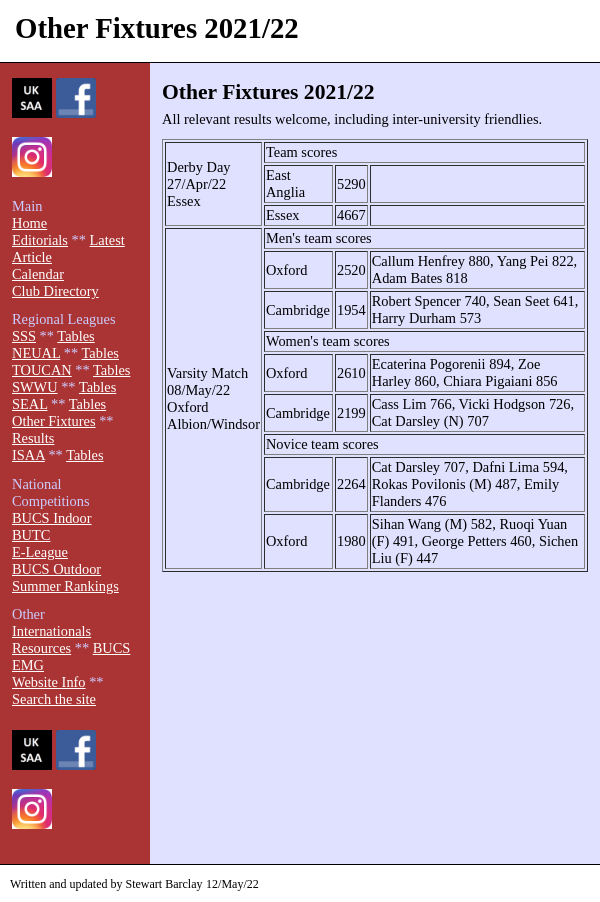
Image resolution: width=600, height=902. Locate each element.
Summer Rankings (65, 586)
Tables (75, 336)
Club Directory (55, 291)
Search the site (54, 699)
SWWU (35, 387)
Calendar (38, 274)
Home (29, 223)
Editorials (40, 240)
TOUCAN (42, 370)
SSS (24, 336)
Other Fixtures (54, 421)
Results (33, 438)
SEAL (29, 404)
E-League (40, 552)
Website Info (49, 682)
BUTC (31, 535)
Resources (41, 648)
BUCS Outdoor (56, 569)
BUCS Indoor (52, 518)
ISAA (28, 455)
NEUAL (36, 353)
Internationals (51, 631)
